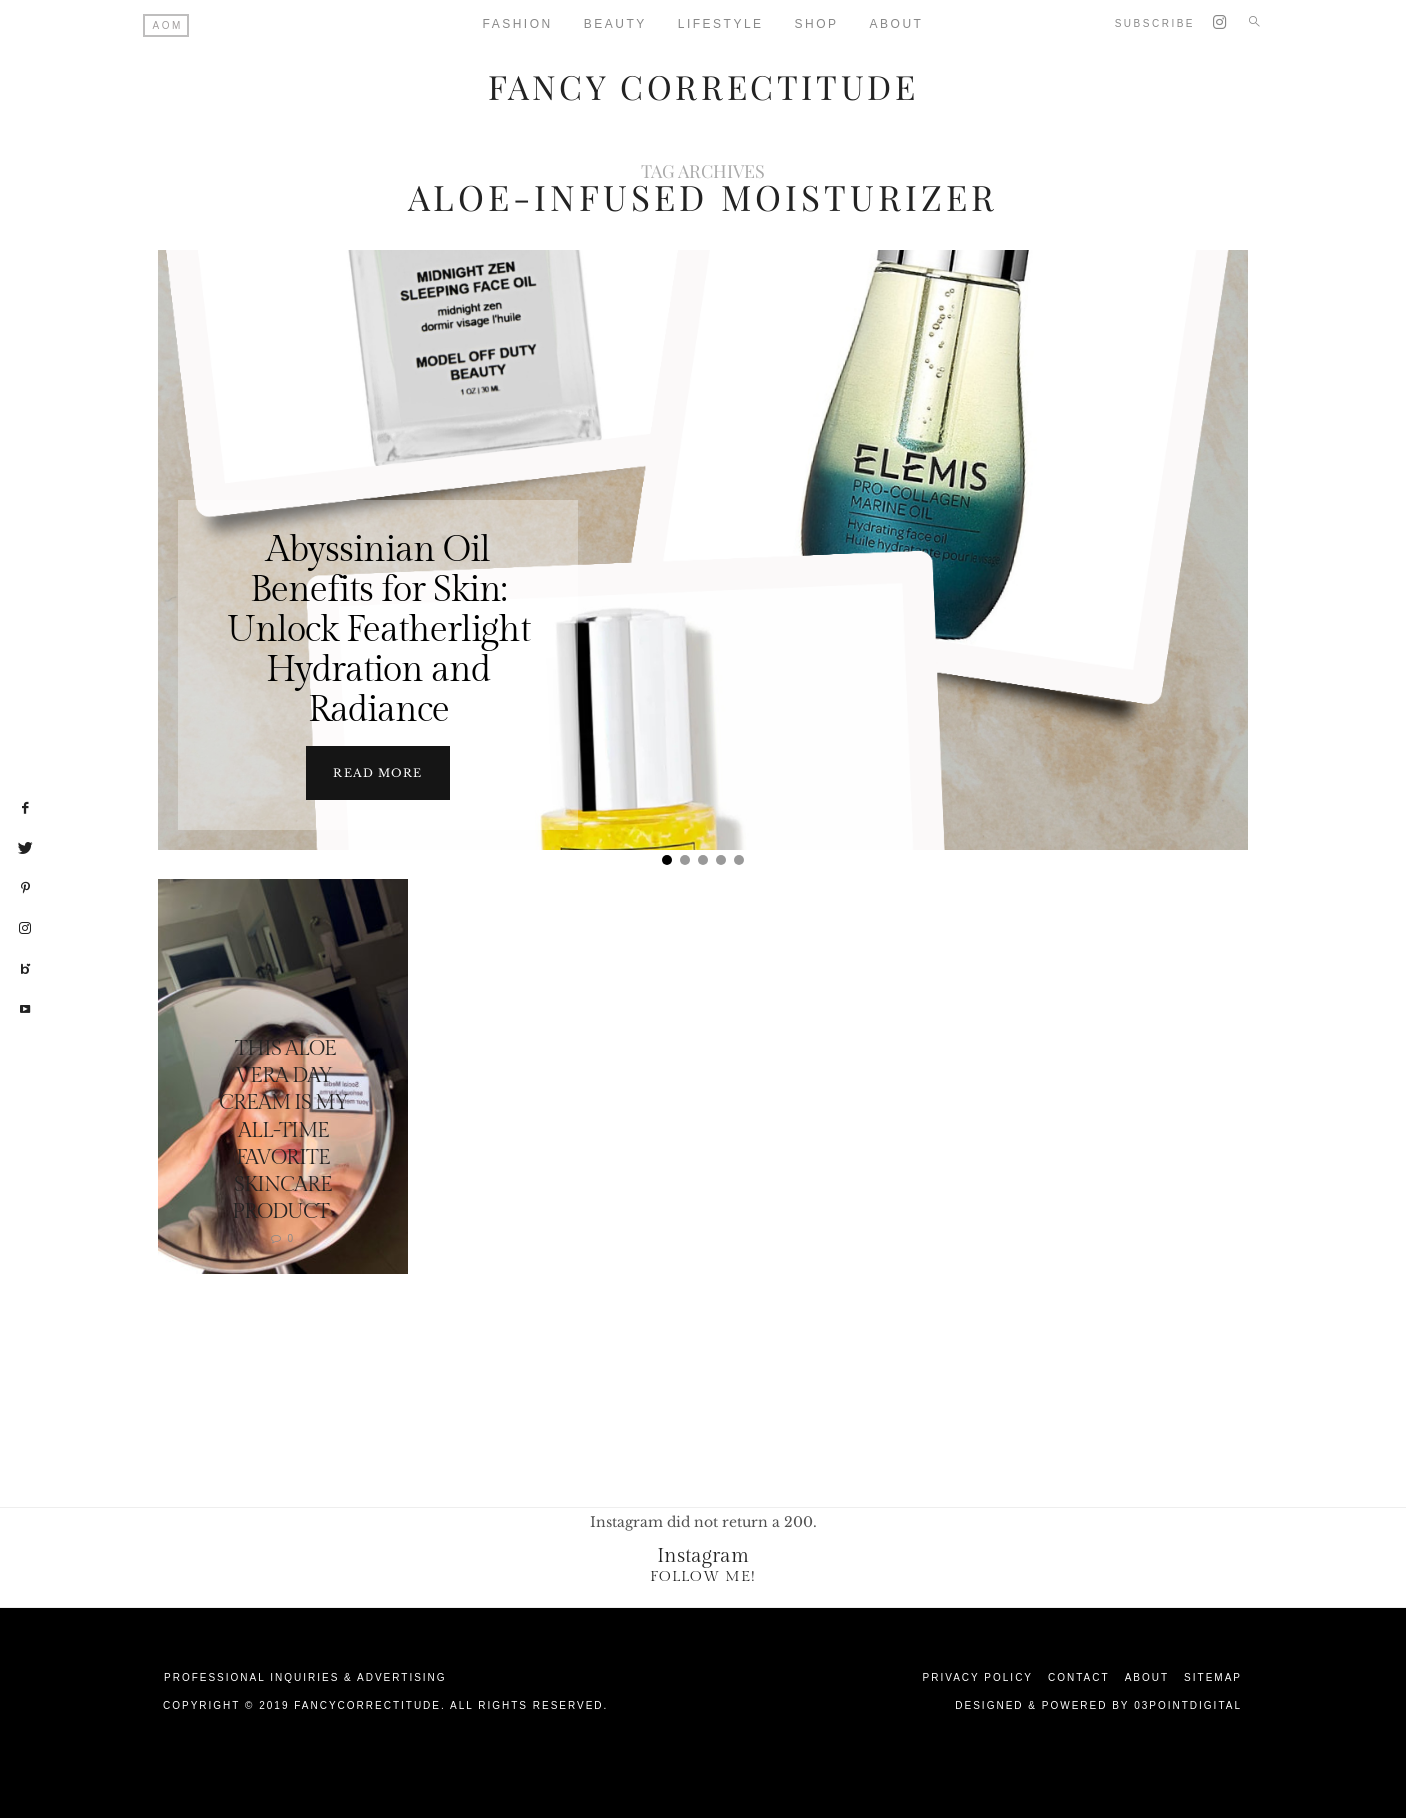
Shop (817, 24)
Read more (377, 772)
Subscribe (1155, 23)
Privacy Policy (978, 1676)
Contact (1079, 1676)
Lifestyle (721, 24)
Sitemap (1213, 1676)
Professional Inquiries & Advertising (305, 1676)
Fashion (518, 24)
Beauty (615, 24)
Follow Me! (703, 1575)
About (897, 24)
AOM (168, 25)
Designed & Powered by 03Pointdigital (1098, 1704)
